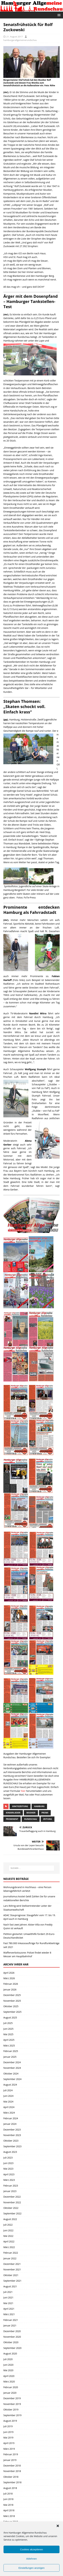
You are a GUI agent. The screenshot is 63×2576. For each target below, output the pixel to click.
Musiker (30, 1812)
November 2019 (12, 2404)
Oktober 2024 (10, 2073)
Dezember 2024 (12, 2062)
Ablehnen (31, 2558)
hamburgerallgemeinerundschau (20, 40)
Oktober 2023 (10, 2140)
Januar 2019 (9, 2460)
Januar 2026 (9, 1989)
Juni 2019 (8, 2432)
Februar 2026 (10, 1983)
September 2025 (12, 2011)
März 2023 (9, 2179)
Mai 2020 (8, 2370)
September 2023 (12, 2146)
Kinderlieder (13, 1812)
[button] (57, 2526)
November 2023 (12, 2135)
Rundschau (30, 1819)
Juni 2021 (8, 2297)
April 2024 (8, 2107)
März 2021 (9, 2314)
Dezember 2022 (12, 2196)
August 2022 (10, 2219)
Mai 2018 (8, 2504)
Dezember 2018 (12, 2465)
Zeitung (47, 1819)
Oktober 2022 (10, 2207)
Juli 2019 (8, 2426)
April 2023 (8, 2174)
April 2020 (8, 2376)
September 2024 (12, 2079)
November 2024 (12, 2067)
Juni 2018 (8, 2499)
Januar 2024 (9, 2123)
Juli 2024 (8, 2090)
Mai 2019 (8, 2437)
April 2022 (8, 2241)
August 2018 (10, 2488)
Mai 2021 (8, 2303)
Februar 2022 (10, 2252)
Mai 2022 (8, 2235)
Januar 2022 (9, 2258)
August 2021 (10, 2286)
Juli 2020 (8, 2359)
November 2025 (12, 2000)
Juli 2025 (8, 2023)
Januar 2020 (9, 2392)
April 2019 (8, 2443)
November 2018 (12, 2471)
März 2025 (9, 2045)
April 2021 (8, 2308)
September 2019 (12, 2415)
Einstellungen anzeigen (31, 2567)
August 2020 (10, 2353)
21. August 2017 (14, 36)
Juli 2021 (8, 2292)
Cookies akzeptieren (31, 2549)
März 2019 (9, 2448)
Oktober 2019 (10, 2409)
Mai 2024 (8, 2101)
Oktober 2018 (10, 2476)
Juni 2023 (8, 2163)
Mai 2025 (8, 2034)
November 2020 (12, 2336)
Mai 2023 (8, 2168)
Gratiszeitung (20, 1806)
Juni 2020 (8, 2364)
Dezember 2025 (12, 1995)
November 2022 (12, 2202)
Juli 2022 (8, 2224)
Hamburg (39, 1806)
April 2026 (8, 1972)
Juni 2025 (8, 2028)
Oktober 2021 (10, 2275)
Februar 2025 (10, 2051)
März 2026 (9, 1978)
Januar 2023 (9, 2191)
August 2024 (10, 2084)
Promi (44, 1812)
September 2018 (12, 2482)
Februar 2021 (10, 2320)
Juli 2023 (8, 2157)
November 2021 (12, 2269)
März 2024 (9, 2112)
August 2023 (10, 2151)
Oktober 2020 (10, 2342)
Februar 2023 (10, 2185)
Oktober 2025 (10, 2006)
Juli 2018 (8, 2493)
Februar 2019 (10, 2454)
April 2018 (8, 2510)
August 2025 (10, 2017)
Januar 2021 (9, 2325)
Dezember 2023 (12, 2129)
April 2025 (8, 2039)
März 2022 (9, 2247)
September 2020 (12, 2348)
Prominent (12, 1819)
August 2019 (10, 2420)
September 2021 (12, 2280)
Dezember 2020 (12, 2331)
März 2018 (9, 2516)
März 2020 (9, 2381)
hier (23, 1790)
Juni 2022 (8, 2230)
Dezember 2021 (12, 2264)
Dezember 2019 (12, 2398)
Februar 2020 (10, 2387)
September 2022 (12, 2213)
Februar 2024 (10, 2118)
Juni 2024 (8, 2095)
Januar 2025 (9, 2056)
